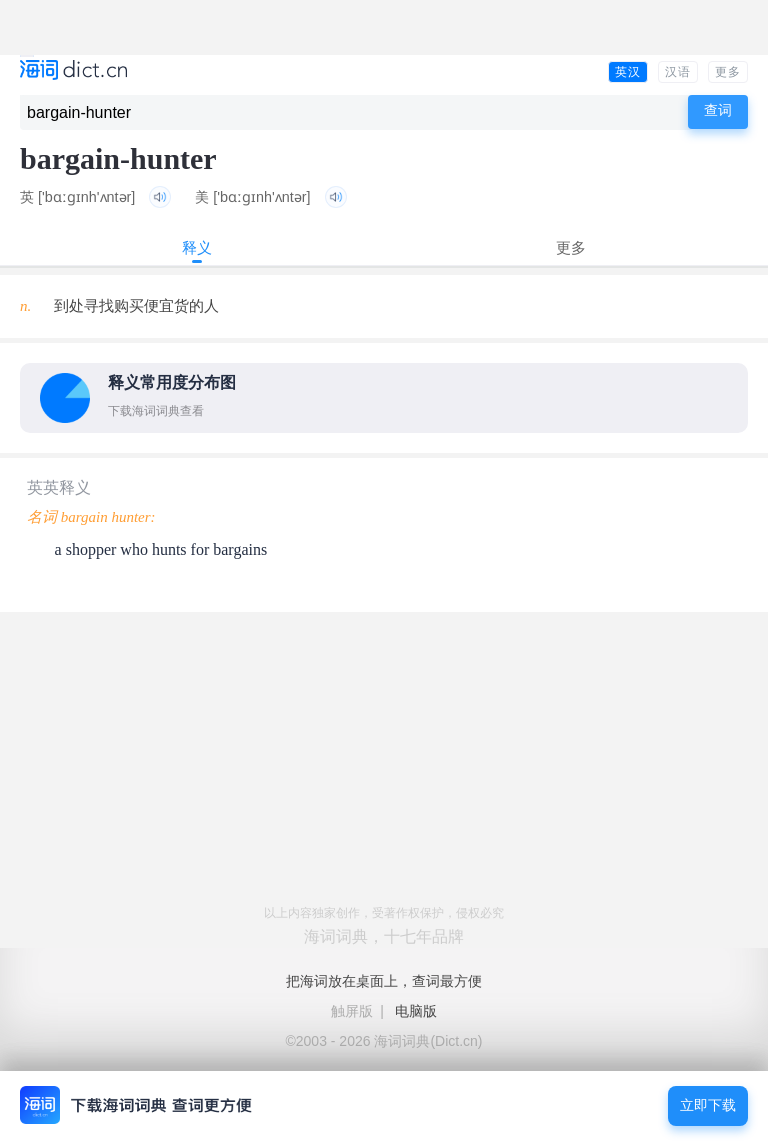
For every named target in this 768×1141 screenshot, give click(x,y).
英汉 (628, 72)
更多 (728, 72)
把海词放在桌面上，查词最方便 (384, 981)
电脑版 (416, 1011)
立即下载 (708, 1105)
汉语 (678, 72)
